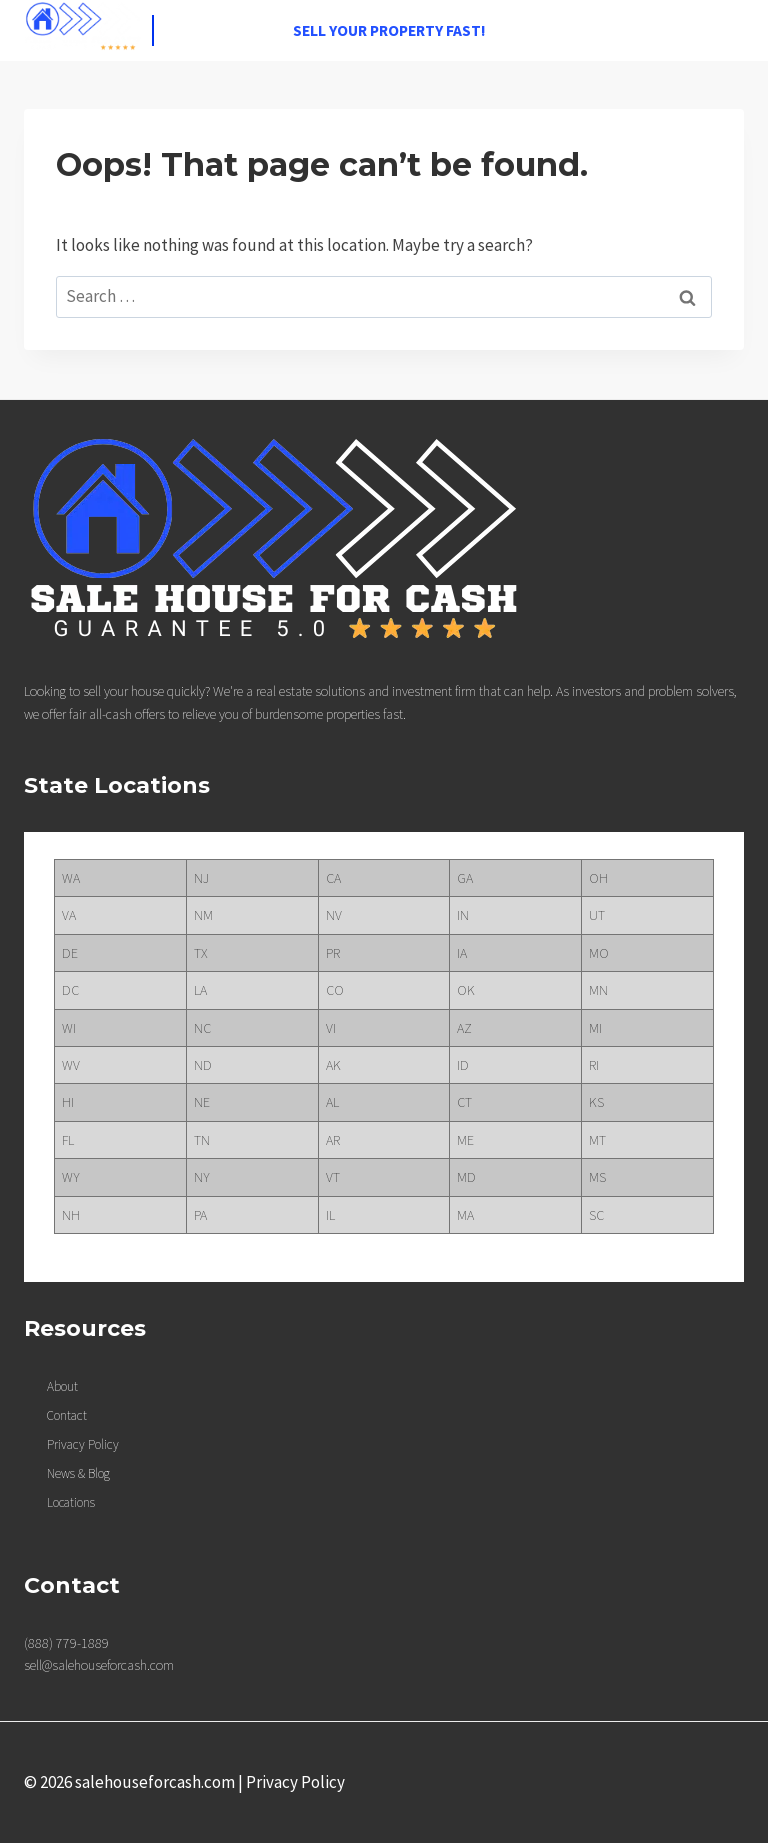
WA (71, 878)
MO (599, 953)
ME (465, 1140)
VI (331, 1028)
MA (465, 1215)
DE (70, 953)
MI (595, 1028)
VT (333, 1177)
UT (597, 915)
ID (463, 1065)
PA (200, 1215)
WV (71, 1065)
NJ (201, 878)
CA (333, 878)
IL (330, 1215)
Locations (71, 1502)
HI (68, 1102)
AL (332, 1102)
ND (203, 1065)
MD (466, 1177)
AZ (464, 1028)
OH (598, 878)
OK (466, 990)
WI (69, 1028)
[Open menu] (725, 30)
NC (202, 1028)
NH (71, 1215)
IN (463, 915)
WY (71, 1177)
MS (597, 1177)
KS (596, 1102)
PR (333, 953)
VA (69, 915)
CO (335, 990)
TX (201, 953)
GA (465, 878)
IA (462, 953)
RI (594, 1065)
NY (202, 1177)
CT (464, 1102)
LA (200, 990)
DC (70, 990)
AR (333, 1140)
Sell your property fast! (389, 30)
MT (597, 1140)
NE (202, 1102)
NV (334, 915)
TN (202, 1140)
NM (203, 915)
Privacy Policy (295, 1782)
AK (333, 1065)
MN (598, 990)
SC (596, 1215)
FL (68, 1140)
